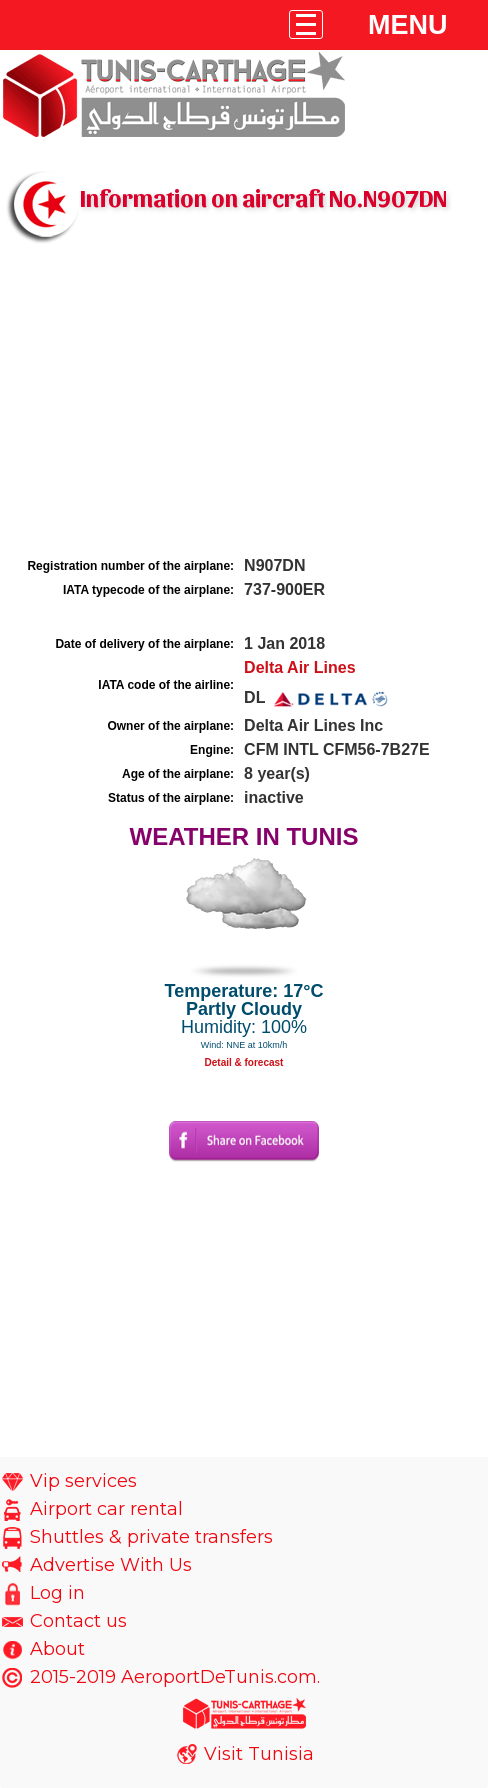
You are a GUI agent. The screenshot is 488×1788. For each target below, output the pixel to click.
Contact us (78, 1621)
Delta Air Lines (299, 667)
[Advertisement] (244, 403)
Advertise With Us (111, 1565)
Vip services (83, 1481)
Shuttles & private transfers (151, 1537)
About (57, 1649)
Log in (57, 1593)
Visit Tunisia (259, 1754)
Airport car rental (106, 1509)
